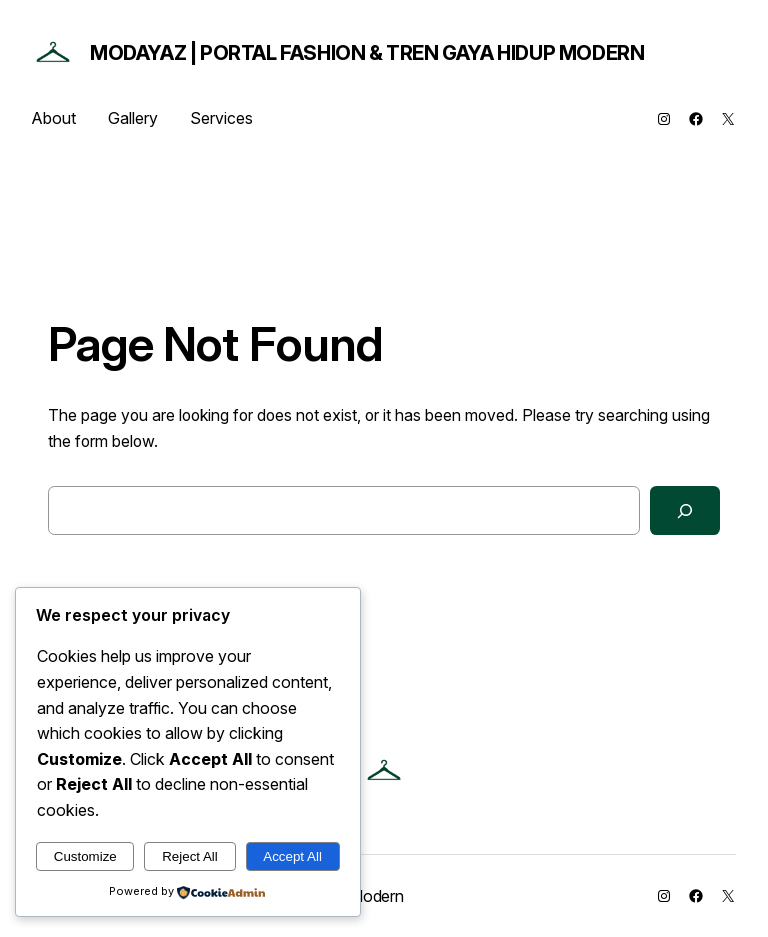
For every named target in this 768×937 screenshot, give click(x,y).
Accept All (292, 856)
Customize (85, 856)
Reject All (190, 856)
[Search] (685, 510)
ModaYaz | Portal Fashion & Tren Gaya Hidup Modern (367, 53)
